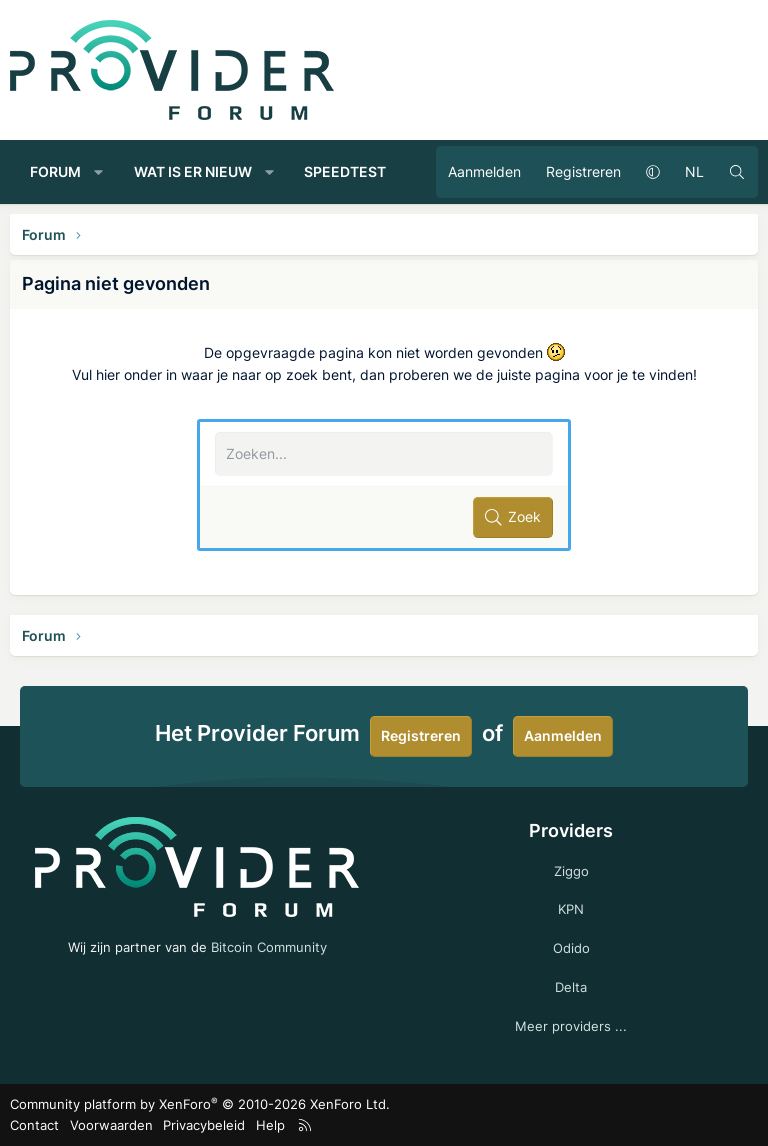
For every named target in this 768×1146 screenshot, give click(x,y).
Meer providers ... (571, 1026)
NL (694, 171)
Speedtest (345, 171)
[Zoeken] (737, 172)
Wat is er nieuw (193, 171)
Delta (571, 987)
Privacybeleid (204, 1125)
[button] (99, 172)
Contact (34, 1125)
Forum (55, 171)
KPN (571, 909)
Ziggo (571, 871)
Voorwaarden (111, 1125)
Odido (571, 948)
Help (270, 1125)
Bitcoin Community (269, 947)
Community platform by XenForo (200, 1104)
